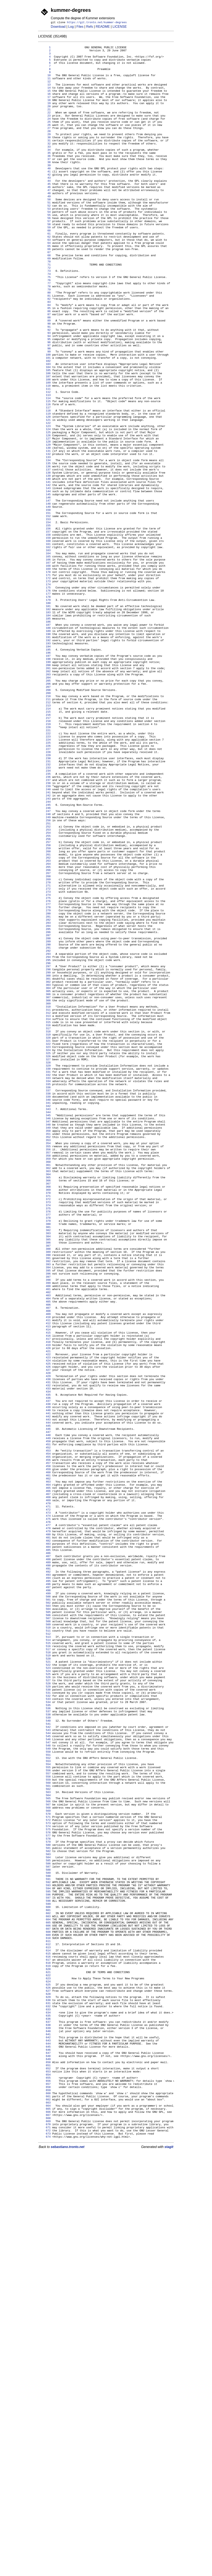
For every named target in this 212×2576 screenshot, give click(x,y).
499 (45, 1904)
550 (45, 2094)
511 (45, 1948)
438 (45, 1676)
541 (45, 2060)
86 (45, 365)
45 (45, 212)
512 (45, 1952)
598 (45, 2272)
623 (45, 2366)
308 (45, 1192)
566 (45, 2153)
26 (45, 141)
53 (45, 242)
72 (45, 313)
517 (45, 1971)
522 (45, 1989)
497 (45, 1896)
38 (45, 186)
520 (45, 1982)
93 (45, 391)
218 (45, 857)
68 (45, 298)
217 (45, 853)
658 (45, 2496)
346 (45, 1334)
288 (45, 1118)
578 (45, 2198)
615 (45, 2336)
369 (45, 1419)
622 (45, 2362)
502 (45, 1915)
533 (45, 2030)
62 (45, 276)
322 (45, 1244)
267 (45, 1039)
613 (45, 2328)
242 (45, 946)
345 (45, 1330)
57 (45, 257)
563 (45, 2142)
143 (45, 577)
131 (45, 533)
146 (45, 588)
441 (45, 1688)
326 (45, 1259)
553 (45, 2105)
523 (45, 1993)
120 (45, 492)
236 (45, 924)
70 (45, 305)
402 (45, 1542)
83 (45, 354)
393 (45, 1509)
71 (45, 309)
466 (45, 1781)
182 (45, 723)
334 (45, 1289)
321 (45, 1240)
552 (45, 2101)
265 (45, 1032)
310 (45, 1199)
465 (45, 1777)
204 (45, 805)
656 (45, 2489)
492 (45, 1878)
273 (45, 1062)
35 (45, 175)
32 (45, 164)
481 (45, 1837)
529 (45, 2015)
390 (45, 1498)
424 (45, 1624)
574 (45, 2183)
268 (45, 1043)
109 (45, 451)
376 (45, 1445)
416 (45, 1594)
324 (45, 1252)
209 (45, 823)
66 (45, 290)
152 (45, 611)
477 (45, 1822)
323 (45, 1248)
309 (45, 1196)
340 (45, 1311)
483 (45, 1844)
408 (45, 1565)
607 (45, 2306)
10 (45, 82)
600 (45, 2280)
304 (45, 1177)
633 (45, 2403)
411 (45, 1576)
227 (45, 890)
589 (45, 2239)
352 (45, 1356)
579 (45, 2202)
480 (45, 1833)
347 (45, 1337)
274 (45, 1065)
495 (45, 1889)
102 (45, 425)
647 (45, 2455)
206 (45, 812)
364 (45, 1401)
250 (45, 976)
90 (45, 380)
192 (45, 760)
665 (45, 2522)
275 (45, 1069)
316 (45, 1222)
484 (45, 1848)
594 (45, 2258)
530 (45, 2019)
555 (45, 2112)
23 (45, 130)
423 (45, 1620)
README (103, 27)
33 (45, 168)
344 (45, 1326)
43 (45, 205)
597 (45, 2269)
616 (45, 2339)
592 (45, 2250)
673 (45, 2552)
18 (45, 112)
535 (45, 2038)
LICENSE (120, 27)
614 (45, 2332)
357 (45, 1375)
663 (45, 2515)
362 (45, 1393)
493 (45, 1881)
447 (45, 1710)
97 (45, 406)
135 (45, 548)
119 (45, 488)
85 (45, 361)
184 (45, 730)
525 (45, 2000)
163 (45, 652)
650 (45, 2466)
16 (45, 104)
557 (45, 2120)
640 (45, 2429)
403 (45, 1546)
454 (45, 1736)
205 (45, 808)
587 (45, 2231)
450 (45, 1721)
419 (45, 1606)
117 (45, 480)
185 (45, 734)
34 (45, 171)
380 (45, 1460)
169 (45, 674)
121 (45, 495)
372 (45, 1430)
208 (45, 819)
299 (45, 1159)
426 (45, 1632)
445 (45, 1702)
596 (45, 2265)
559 (45, 2127)
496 (45, 1892)
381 (45, 1464)
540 (45, 2056)
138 (45, 559)
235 (45, 920)
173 (45, 689)
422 (45, 1617)
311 (45, 1203)
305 (45, 1181)
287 (45, 1114)
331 (45, 1278)
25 (45, 138)
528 (45, 2012)
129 (45, 525)
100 (45, 417)
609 (45, 2313)
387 (45, 1486)
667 (45, 2530)
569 (45, 2164)
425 (45, 1628)
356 (45, 1371)
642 (45, 2436)
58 (45, 261)
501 (45, 1911)
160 (45, 641)
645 (45, 2448)
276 (45, 1073)
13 (45, 93)
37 (45, 182)
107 (45, 443)
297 (45, 1151)
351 (45, 1352)
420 (45, 1609)
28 (45, 149)
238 (45, 931)
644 (45, 2444)
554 (45, 2109)
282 (45, 1095)
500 (45, 1907)
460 (45, 1758)
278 (45, 1080)
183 (45, 726)
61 (45, 272)
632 (45, 2399)
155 (45, 622)
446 (45, 1706)
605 (45, 2299)
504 (45, 1922)
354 (45, 1363)
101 (45, 421)
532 (45, 2027)
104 (45, 432)
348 (45, 1341)
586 (45, 2228)
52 (45, 238)
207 (45, 816)
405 (45, 1553)
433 (45, 1658)
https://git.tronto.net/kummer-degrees (97, 23)
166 (45, 663)
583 (45, 2217)
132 (45, 536)
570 (45, 2168)
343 (45, 1322)
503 (45, 1919)
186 (45, 738)
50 (45, 231)
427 (45, 1635)
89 (45, 376)
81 (45, 346)
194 (45, 767)
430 (45, 1647)
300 (45, 1162)
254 (45, 991)
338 (45, 1304)
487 (45, 1859)
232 (45, 909)
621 (45, 2358)
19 (45, 115)
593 (45, 2254)
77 (45, 331)
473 (45, 1807)
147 (45, 592)
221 (45, 868)
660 (45, 2503)
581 (45, 2209)
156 (45, 626)
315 (45, 1218)
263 (45, 1024)
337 (45, 1300)
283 (45, 1099)
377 (45, 1449)
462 (45, 1766)
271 (45, 1054)
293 (45, 1136)
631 (45, 2395)
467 (45, 1784)
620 (45, 2354)
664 (45, 2518)
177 (45, 704)
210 (45, 827)
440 (45, 1684)
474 (45, 1810)
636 (45, 2414)
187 (45, 741)
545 (45, 2075)
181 (45, 719)
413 (45, 1583)
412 (45, 1579)
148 (45, 596)
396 (45, 1520)
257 (45, 1002)
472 (45, 1803)
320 (45, 1237)
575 (45, 2187)
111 (45, 458)
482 (45, 1840)
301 (45, 1166)
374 (45, 1438)
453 (45, 1732)
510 (45, 1945)
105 (45, 436)
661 (45, 2507)
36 (45, 179)
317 (45, 1226)
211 (45, 831)
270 (45, 1050)
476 (45, 1818)
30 (45, 156)
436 (45, 1669)
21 (45, 123)
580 (45, 2205)
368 (45, 1416)
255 (45, 995)
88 (45, 372)
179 (45, 711)
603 (45, 2291)
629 (45, 2388)
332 (45, 1281)
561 (45, 2135)
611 (45, 2321)
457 (45, 1747)
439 (45, 1680)
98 (45, 410)
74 (45, 320)
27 (45, 145)
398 (45, 1527)
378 (45, 1453)
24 (45, 134)
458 (45, 1751)
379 (45, 1457)
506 (45, 1930)
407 (45, 1561)
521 (45, 1986)
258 (45, 1006)
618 (45, 2347)
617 (45, 2343)
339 (45, 1308)
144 (45, 581)
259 (45, 1009)
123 (45, 503)
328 (45, 1267)
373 (45, 1434)
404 (45, 1550)
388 (45, 1490)
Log (71, 27)
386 (45, 1483)
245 (45, 957)
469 (45, 1792)
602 (45, 2287)
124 (45, 507)
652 (45, 2474)
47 (45, 220)
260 (45, 1013)
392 (45, 1505)
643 (45, 2440)
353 (45, 1360)
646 (45, 2451)
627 (45, 2380)
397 (45, 1524)
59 (45, 264)
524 (45, 1997)
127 (45, 518)
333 (45, 1285)
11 (45, 86)
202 (45, 797)
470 (45, 1796)
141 (45, 570)
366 (45, 1408)
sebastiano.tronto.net (67, 2566)
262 (45, 1021)
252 (45, 983)
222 (45, 872)
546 (45, 2079)
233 (45, 913)
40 (45, 194)
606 (45, 2302)
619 (45, 2351)
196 (45, 775)
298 (45, 1155)
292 (45, 1132)
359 (45, 1382)
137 (45, 555)
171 (45, 682)
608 (45, 2310)
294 (45, 1140)
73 (45, 317)
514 (45, 1959)
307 (45, 1188)
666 (45, 2526)
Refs (89, 27)
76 (45, 328)
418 (45, 1602)
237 (45, 928)
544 (45, 2071)
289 (45, 1121)
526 (45, 2004)
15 (45, 100)
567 (45, 2157)
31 (45, 160)
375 (45, 1442)
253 (45, 987)
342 (45, 1319)
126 (45, 514)
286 (45, 1110)
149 (45, 600)
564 (45, 2146)
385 (45, 1479)
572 (45, 2176)
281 (45, 1091)
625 (45, 2373)
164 (45, 656)
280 (45, 1088)
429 (45, 1643)
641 (45, 2433)
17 (45, 108)
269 (45, 1047)
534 (45, 2034)
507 (45, 1933)
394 (45, 1512)
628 (45, 2384)
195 (45, 771)
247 (45, 965)
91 (45, 384)
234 (45, 916)
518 (45, 1974)
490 (45, 1870)
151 (45, 607)
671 (45, 2544)
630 (45, 2392)
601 (45, 2284)
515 (45, 1963)
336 (45, 1296)
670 (45, 2541)
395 (45, 1516)
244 (45, 954)
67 (45, 294)
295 (45, 1144)
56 (45, 253)
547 (45, 2082)
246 (45, 961)
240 (45, 939)
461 (45, 1762)
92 (45, 387)
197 (45, 778)
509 (45, 1941)
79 (45, 339)
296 (45, 1147)
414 (45, 1587)
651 (45, 2470)
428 (45, 1639)
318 (45, 1229)
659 (45, 2500)
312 (45, 1207)
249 (45, 972)
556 (45, 2116)
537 (45, 2045)
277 (45, 1077)
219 (45, 860)
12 (45, 89)
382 (45, 1468)
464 (45, 1773)
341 (45, 1315)
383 (45, 1471)
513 (45, 1956)
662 (45, 2511)
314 (45, 1214)
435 (45, 1665)
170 (45, 678)
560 (45, 2131)
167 (45, 667)
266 (45, 1036)
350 (45, 1349)
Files (79, 27)
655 (45, 2485)
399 (45, 1531)
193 (45, 764)
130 (45, 529)
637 (45, 2418)
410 (45, 1572)
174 (45, 693)
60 (45, 268)
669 (45, 2537)
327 (45, 1263)
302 (45, 1170)
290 (45, 1125)
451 (45, 1725)
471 (45, 1799)
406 (45, 1557)
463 (45, 1769)
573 (45, 2179)
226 (45, 887)
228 (45, 894)
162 (45, 648)
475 (45, 1814)
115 (45, 473)
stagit (168, 2566)
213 (45, 838)
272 (45, 1058)
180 (45, 715)
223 (45, 875)
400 (45, 1535)
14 (45, 97)
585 (45, 2224)
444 (45, 1699)
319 (45, 1233)
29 (45, 153)
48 (45, 223)
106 (45, 439)
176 (45, 700)
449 (45, 1717)
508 (45, 1937)
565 (45, 2149)
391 (45, 1501)
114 (45, 469)
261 (45, 1017)
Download (58, 27)
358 (45, 1378)
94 (45, 395)
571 (45, 2172)
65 (45, 287)
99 (45, 413)
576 (45, 2190)
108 (45, 447)
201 (45, 793)
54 (45, 246)
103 (45, 428)
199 (45, 786)
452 (45, 1729)
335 (45, 1293)
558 (45, 2123)
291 (45, 1129)
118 (45, 484)
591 (45, 2246)
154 (45, 618)
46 (45, 216)
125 (45, 510)
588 (45, 2235)
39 (45, 190)
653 (45, 2477)
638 (45, 2421)
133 (45, 540)
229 (45, 898)
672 (45, 2548)
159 (45, 637)
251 (45, 980)
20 (45, 119)
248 (45, 969)
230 (45, 901)
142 (45, 574)
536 (45, 2041)
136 (45, 551)
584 (45, 2220)
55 (45, 249)
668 (45, 2533)
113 (45, 466)
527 (45, 2008)
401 (45, 1539)
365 (45, 1404)
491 (45, 1874)
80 (45, 343)
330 (45, 1274)
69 (45, 302)
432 (45, 1654)
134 (45, 544)
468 (45, 1788)
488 (45, 1863)
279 (45, 1084)
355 (45, 1367)
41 (45, 197)
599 (45, 2276)
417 (45, 1598)
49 (45, 227)
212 (45, 834)
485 (45, 1851)
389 (45, 1494)
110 (45, 454)
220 (45, 864)
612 (45, 2325)
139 (45, 562)
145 (45, 585)
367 (45, 1412)
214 (45, 842)
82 (45, 350)
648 (45, 2459)
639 (45, 2425)
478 (45, 1825)
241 (45, 942)
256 (45, 998)
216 (45, 849)
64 (45, 283)
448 (45, 1714)
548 (45, 2086)
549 (45, 2090)
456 (45, 1743)
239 (45, 935)
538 (45, 2049)
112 (45, 462)
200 (45, 790)
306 (45, 1185)
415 (45, 1591)
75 (45, 324)
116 (45, 477)
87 (45, 369)
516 (45, 1967)
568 (45, 2161)
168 (45, 670)
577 (45, 2194)
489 (45, 1866)
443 (45, 1695)
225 (45, 883)
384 (45, 1475)
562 (45, 2138)
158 (45, 633)
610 (45, 2317)
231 (45, 905)
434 (45, 1661)
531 (45, 2023)
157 (45, 629)
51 (45, 235)
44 (45, 208)
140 (45, 566)
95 (45, 398)
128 (45, 521)
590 (45, 2243)
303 (45, 1173)
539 (45, 2053)
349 (45, 1345)
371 (45, 1427)
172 (45, 685)
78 (45, 335)
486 (45, 1855)
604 (45, 2295)
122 (45, 499)
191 (45, 756)
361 (45, 1389)
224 (45, 879)
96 (45, 402)
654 (45, 2481)
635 (45, 2410)
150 (45, 603)
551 (45, 2097)
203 (45, 801)
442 (45, 1691)
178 (45, 708)
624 (45, 2369)
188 (45, 745)
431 (45, 1650)
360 (45, 1386)
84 (45, 358)
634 (45, 2407)
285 (45, 1106)
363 (45, 1397)
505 (45, 1926)
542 (45, 2064)
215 (45, 846)
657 (45, 2492)
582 (45, 2213)
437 (45, 1673)
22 (45, 127)
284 (45, 1103)
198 (45, 782)
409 (45, 1568)
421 (45, 1613)
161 (45, 644)
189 (45, 749)
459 (45, 1755)
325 (45, 1255)
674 (45, 2556)
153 (45, 615)
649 (45, 2462)
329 (45, 1270)
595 (45, 2261)
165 (45, 659)
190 (45, 752)
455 (45, 1740)
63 (45, 279)
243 (45, 950)
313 (45, 1211)
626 (45, 2377)
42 (45, 201)
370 (45, 1423)
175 (45, 697)
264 (45, 1028)
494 (45, 1885)
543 (45, 2068)
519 (45, 1978)
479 (45, 1829)
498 (45, 1900)
